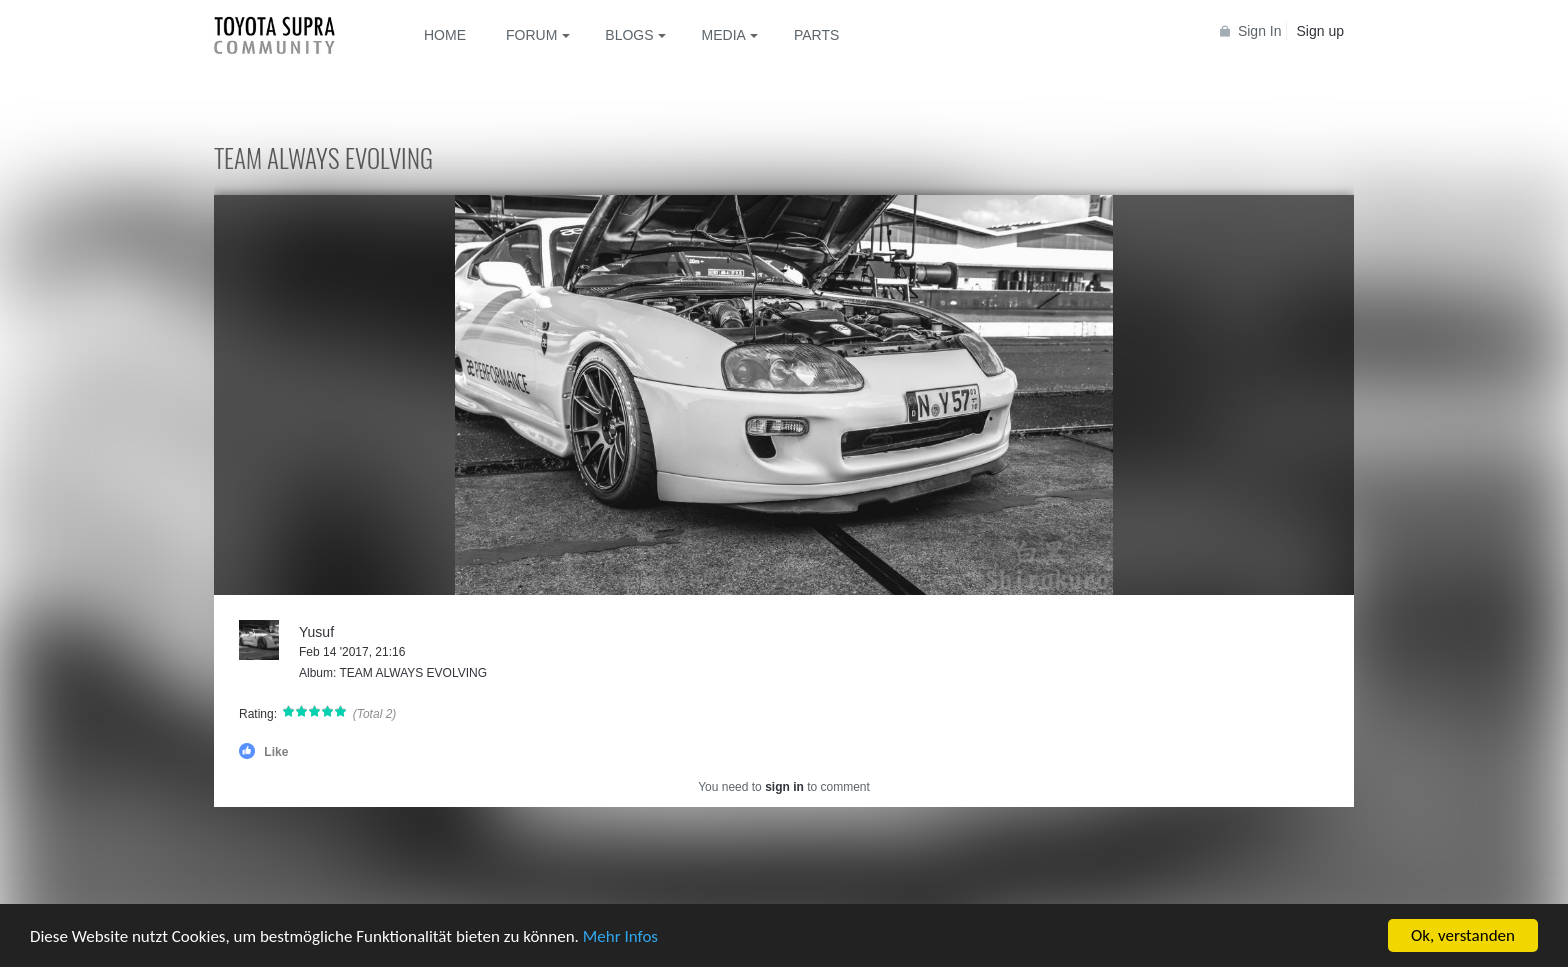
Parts (816, 35)
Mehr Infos (620, 937)
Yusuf (316, 632)
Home (445, 35)
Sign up (1320, 31)
